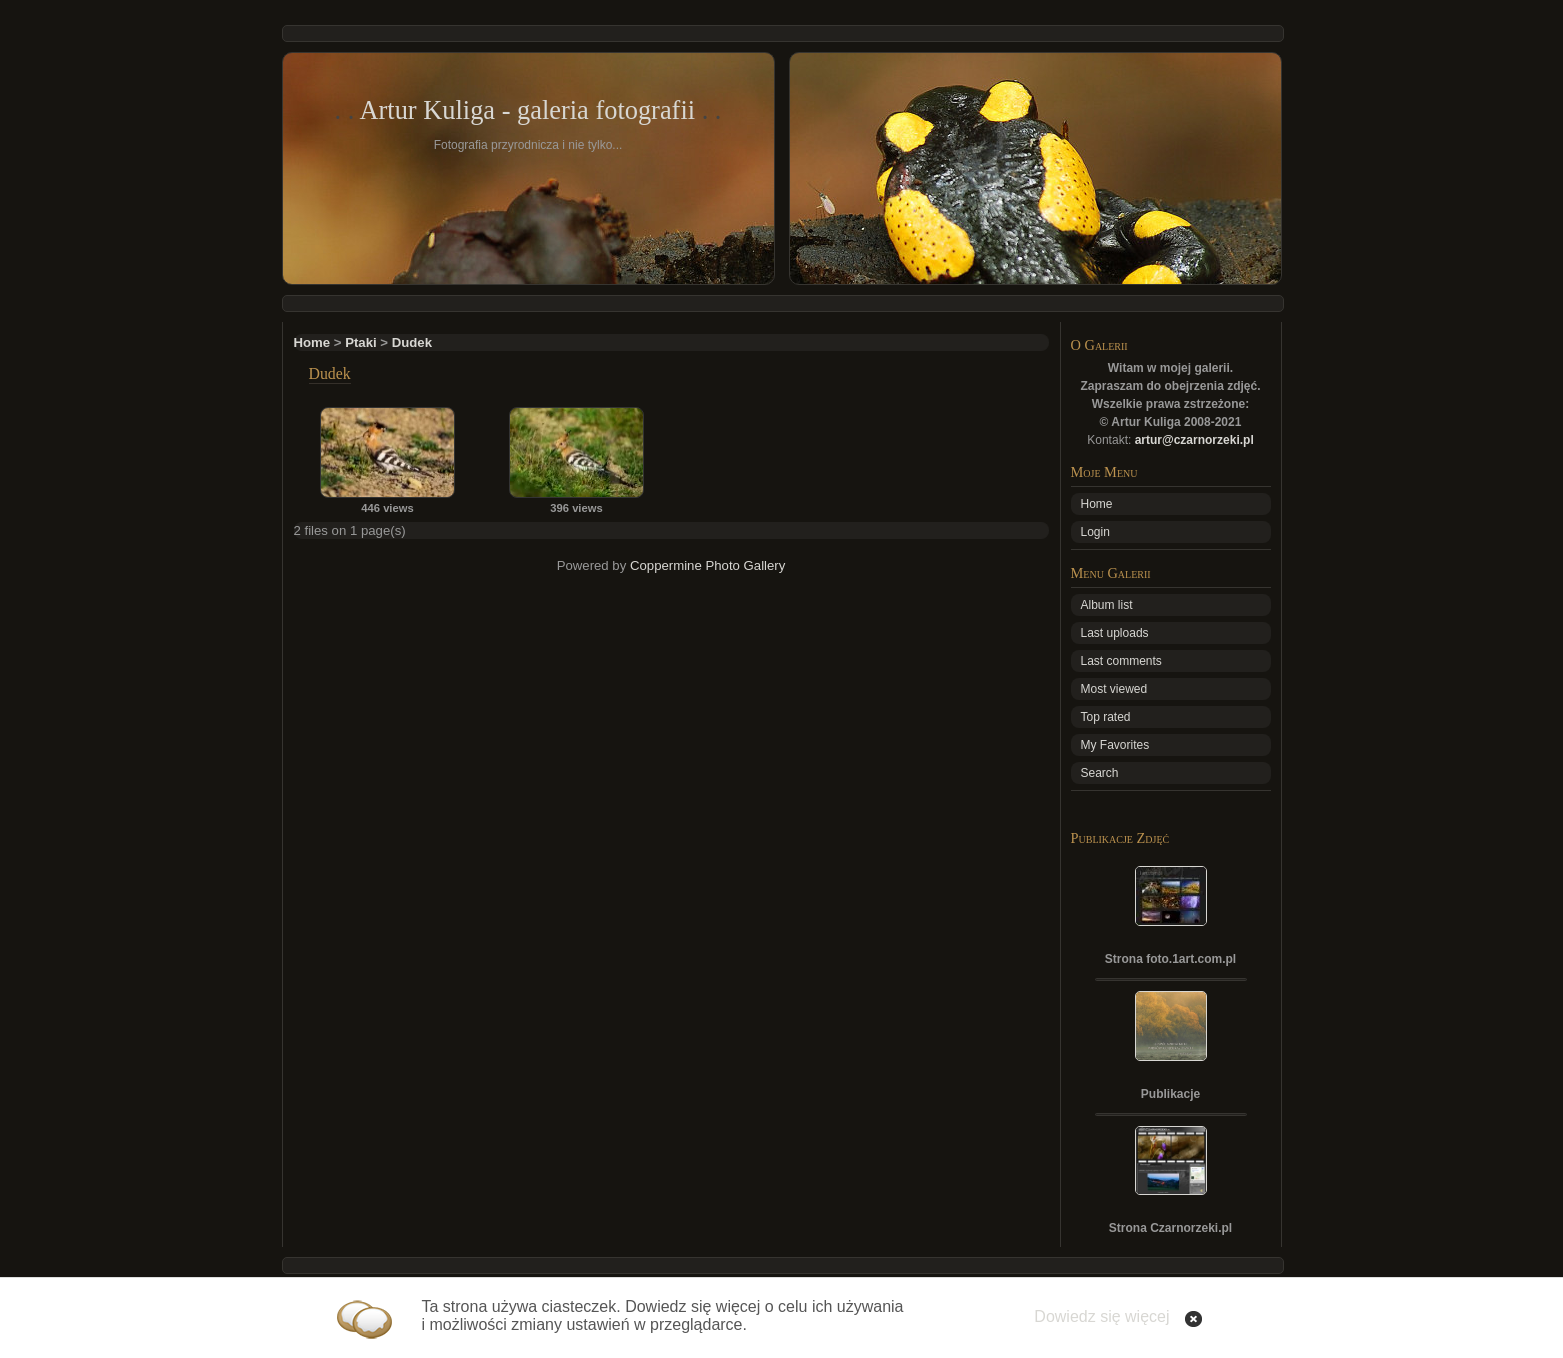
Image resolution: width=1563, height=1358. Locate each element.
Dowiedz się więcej (1101, 1316)
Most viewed (1114, 689)
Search (1100, 773)
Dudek (412, 342)
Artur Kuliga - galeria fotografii (527, 110)
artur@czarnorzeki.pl (1194, 440)
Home (312, 342)
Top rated (1106, 717)
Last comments (1121, 661)
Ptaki (361, 342)
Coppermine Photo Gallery (707, 565)
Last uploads (1115, 633)
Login (1095, 532)
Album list (1107, 605)
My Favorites (1115, 745)
